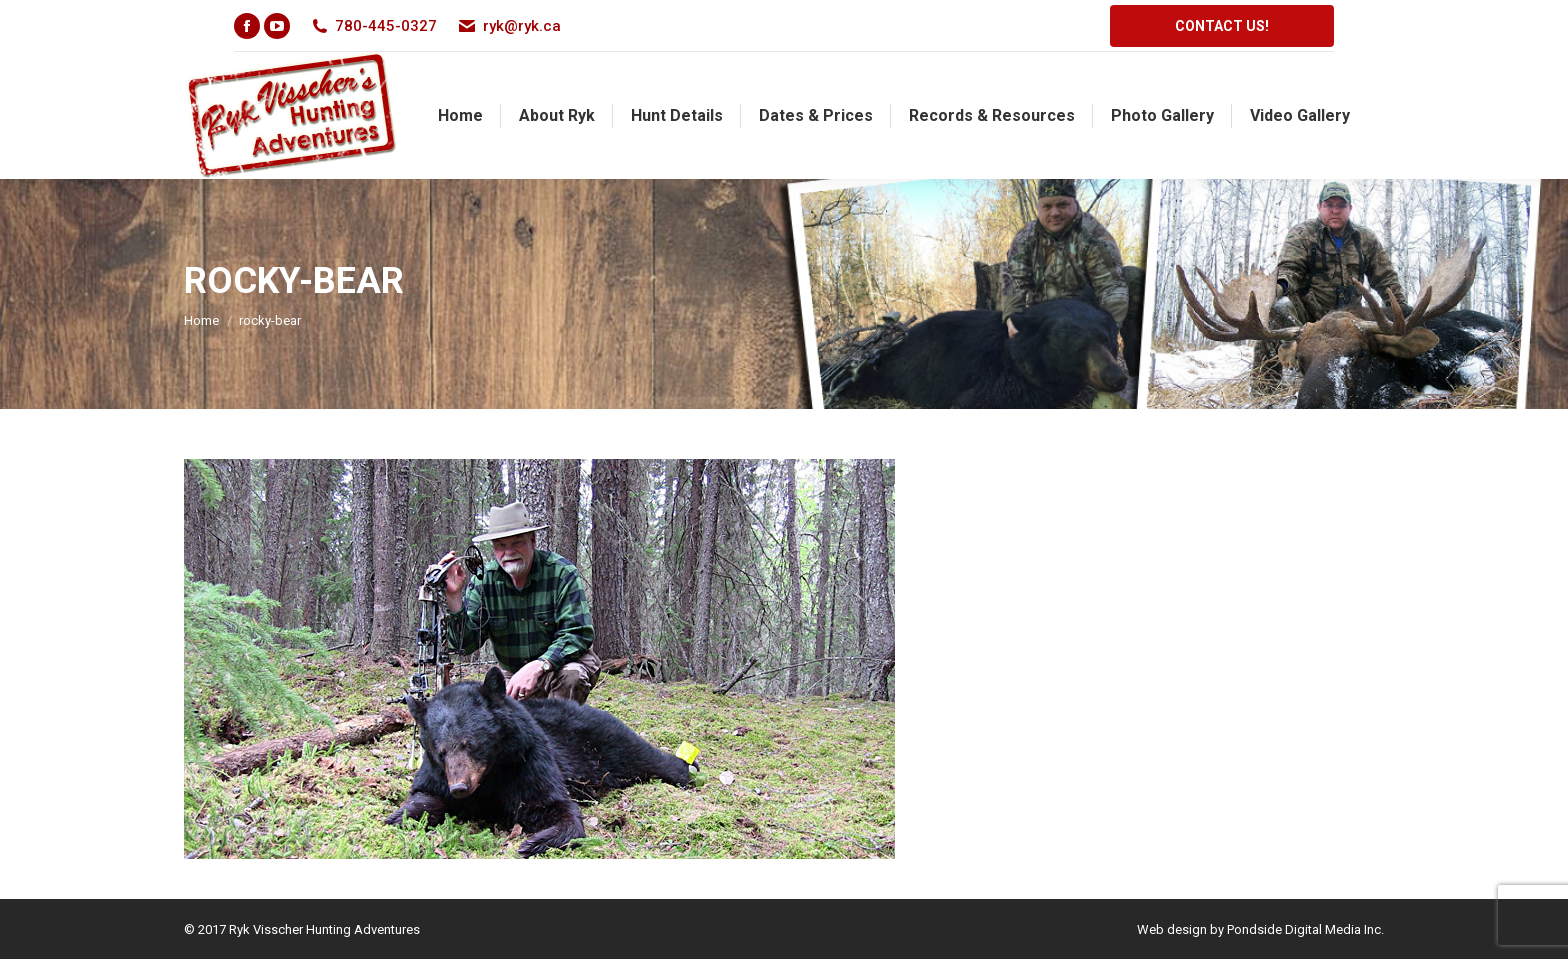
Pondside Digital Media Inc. (1305, 929)
